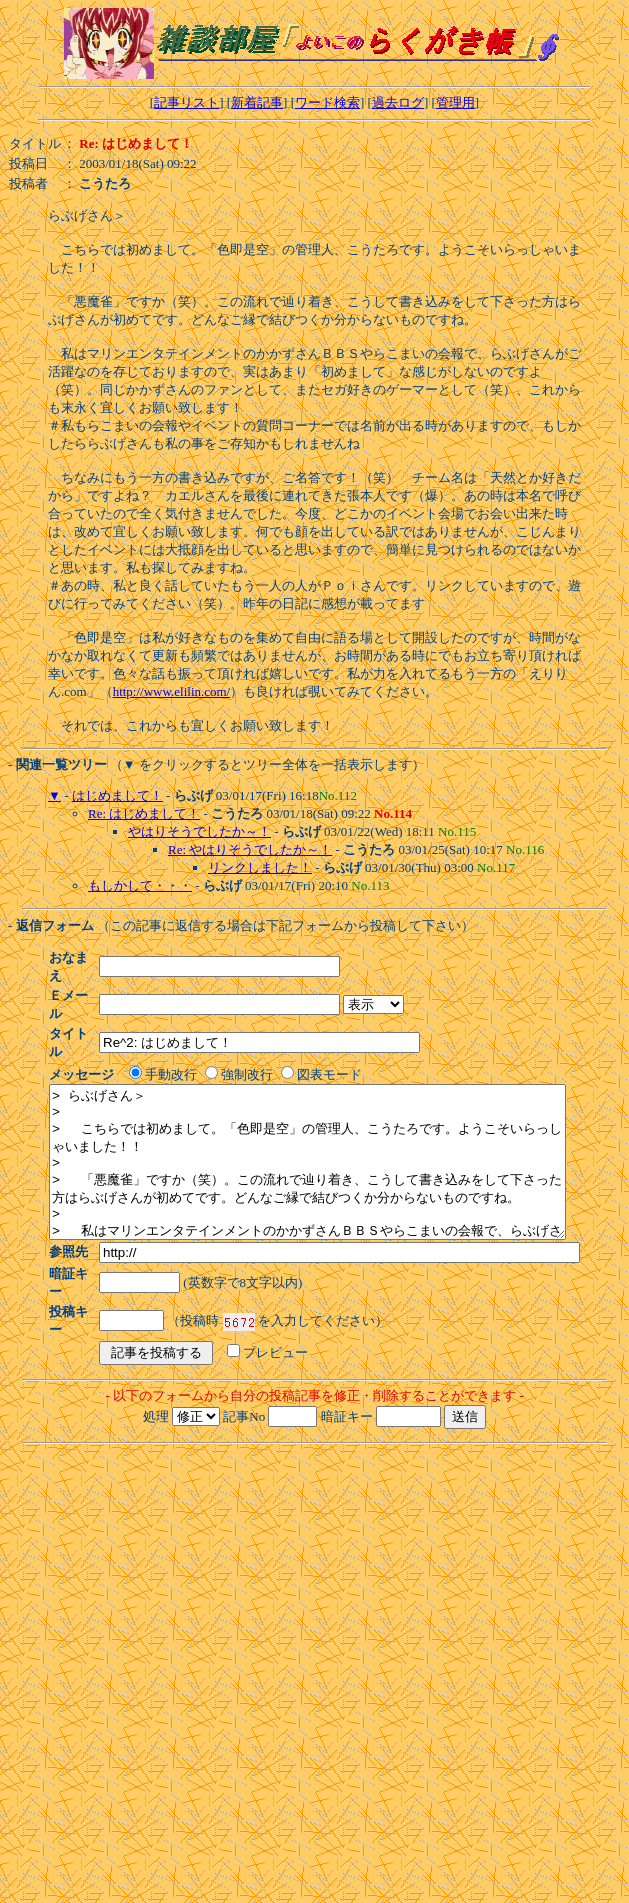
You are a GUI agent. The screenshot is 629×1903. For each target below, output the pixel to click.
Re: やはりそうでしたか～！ (250, 849)
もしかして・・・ (140, 885)
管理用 (455, 102)
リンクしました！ (260, 867)
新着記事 (257, 102)
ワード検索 (327, 102)
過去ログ (398, 102)
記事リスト (186, 102)
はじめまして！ (117, 795)
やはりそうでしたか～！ (199, 831)
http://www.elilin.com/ (172, 691)
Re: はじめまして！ (144, 813)
